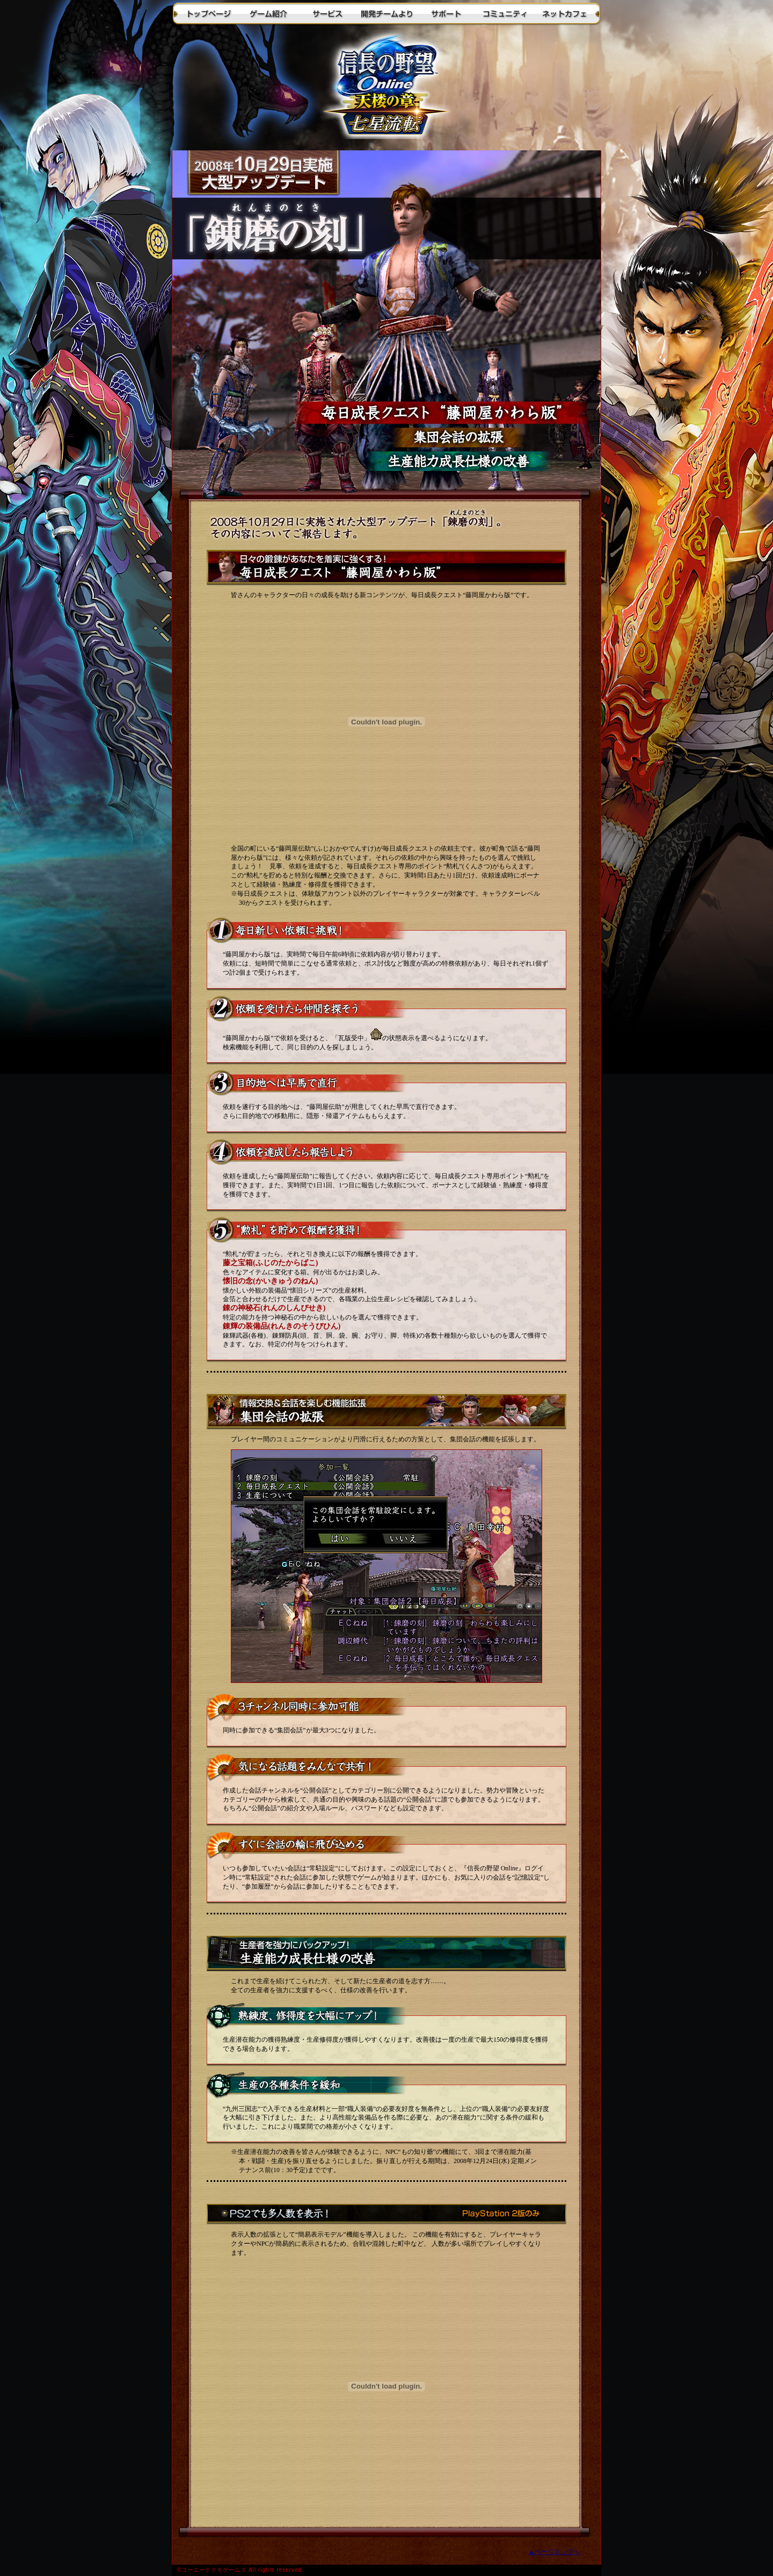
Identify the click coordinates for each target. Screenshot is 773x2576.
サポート (445, 13)
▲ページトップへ (554, 2552)
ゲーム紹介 (268, 13)
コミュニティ (504, 13)
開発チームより (386, 13)
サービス (327, 13)
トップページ (209, 13)
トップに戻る (386, 89)
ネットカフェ (563, 13)
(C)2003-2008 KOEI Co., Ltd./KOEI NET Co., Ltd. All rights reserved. (386, 2570)
